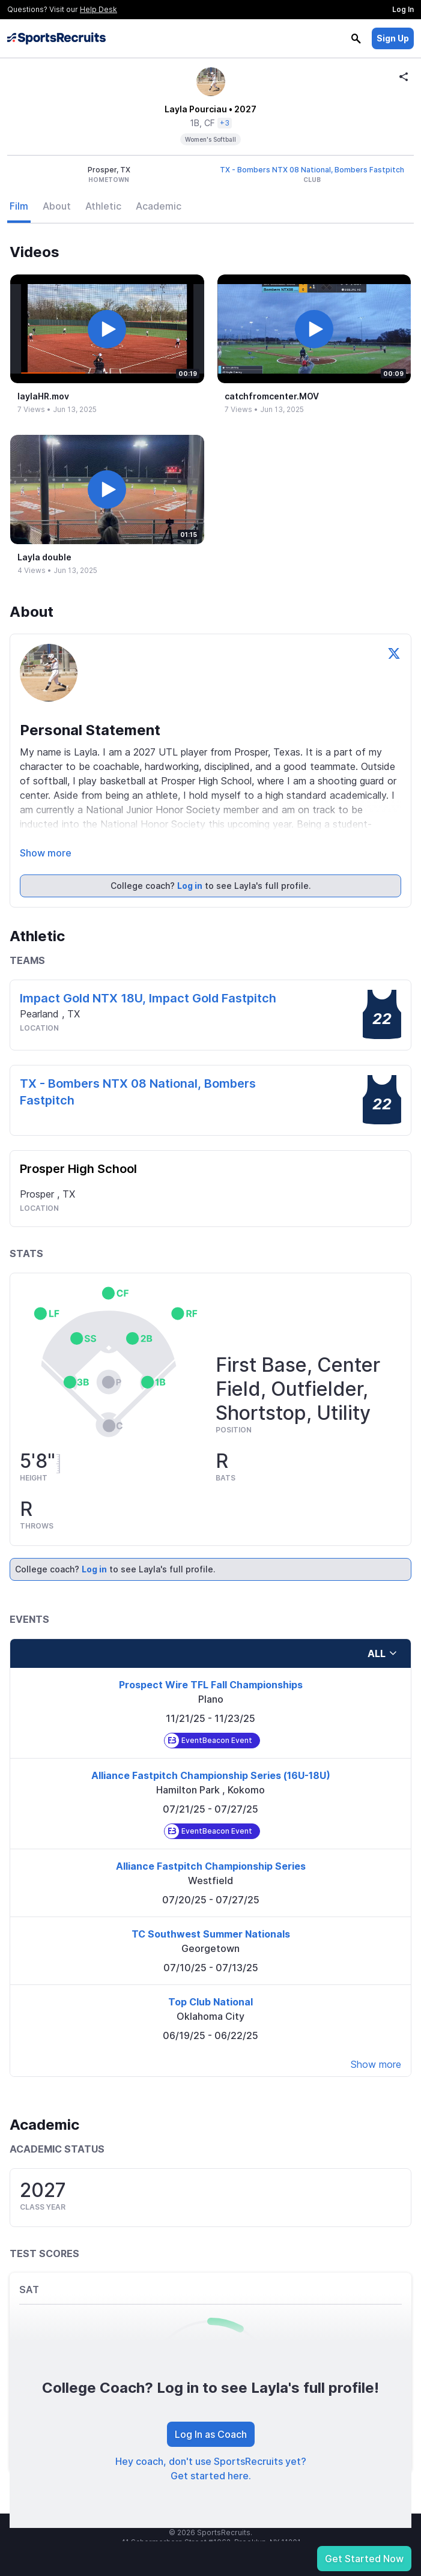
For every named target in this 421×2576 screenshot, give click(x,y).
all (383, 1653)
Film (19, 206)
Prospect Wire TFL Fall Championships (211, 1685)
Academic (158, 206)
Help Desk (98, 9)
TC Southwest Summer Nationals (211, 1934)
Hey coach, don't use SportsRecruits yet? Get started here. (210, 2468)
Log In (403, 9)
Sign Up (393, 38)
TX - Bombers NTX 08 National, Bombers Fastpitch (312, 169)
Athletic (103, 206)
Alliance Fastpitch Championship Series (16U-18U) (210, 1775)
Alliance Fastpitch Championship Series (211, 1866)
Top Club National (210, 2002)
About (57, 206)
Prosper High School (78, 1169)
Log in (189, 885)
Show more (45, 853)
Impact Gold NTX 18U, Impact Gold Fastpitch (148, 998)
